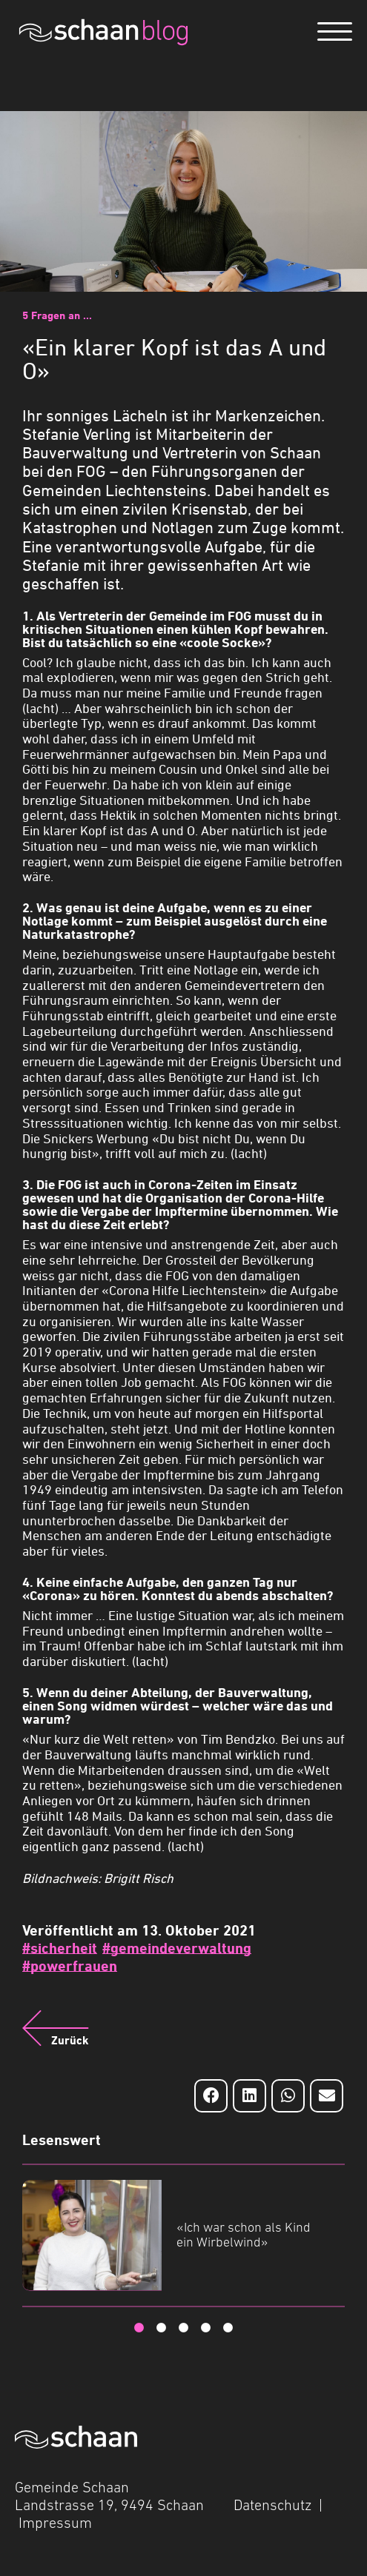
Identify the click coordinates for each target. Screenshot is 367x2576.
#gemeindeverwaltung (176, 1947)
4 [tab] (206, 2328)
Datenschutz (272, 2505)
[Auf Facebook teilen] (211, 2095)
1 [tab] (139, 2328)
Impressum (55, 2523)
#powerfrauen (69, 1965)
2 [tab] (161, 2328)
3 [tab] (183, 2328)
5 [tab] (228, 2328)
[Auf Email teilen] (326, 2095)
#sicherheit (59, 1947)
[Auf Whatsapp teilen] (288, 2095)
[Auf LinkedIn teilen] (249, 2095)
